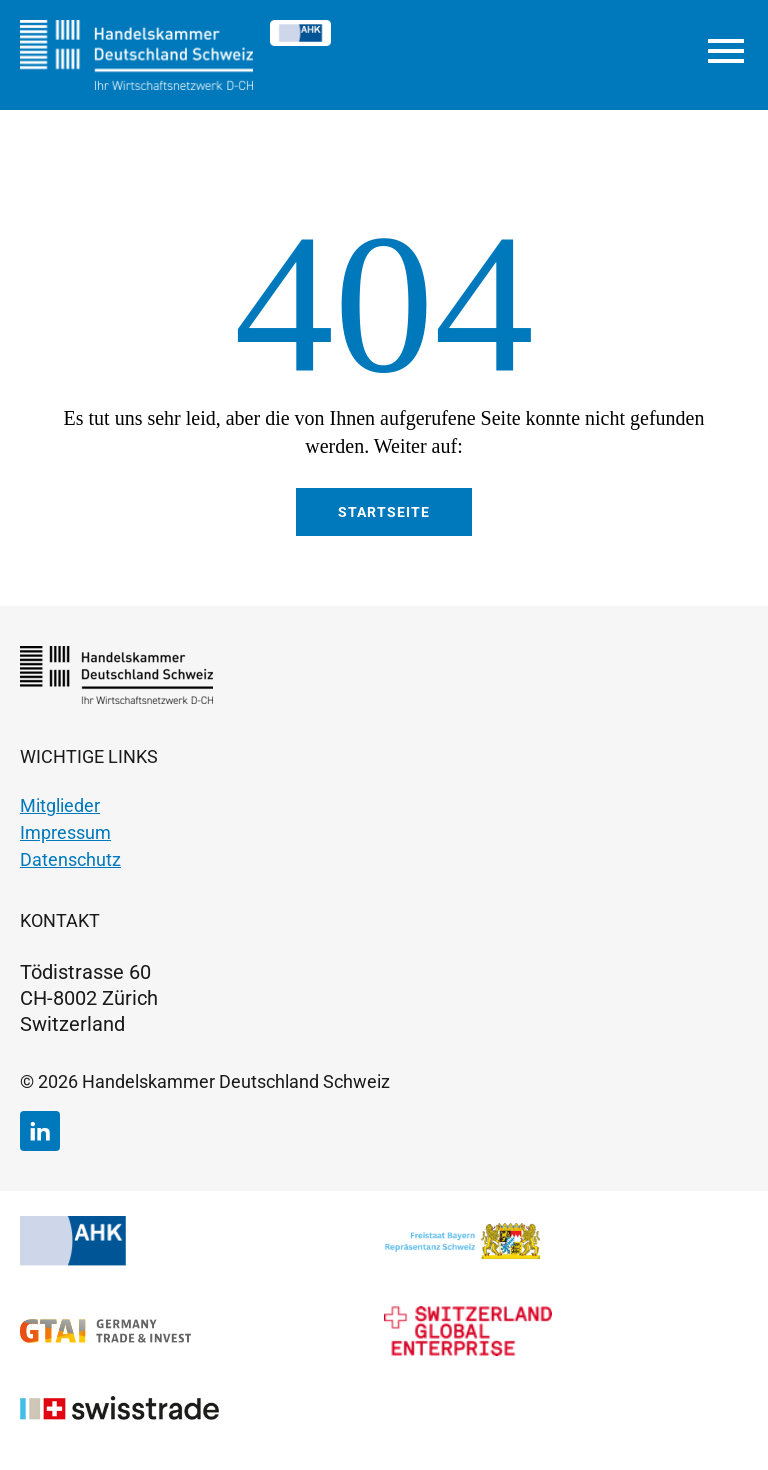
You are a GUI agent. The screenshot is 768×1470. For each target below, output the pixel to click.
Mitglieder (60, 805)
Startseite (384, 512)
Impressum (65, 832)
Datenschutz (70, 859)
